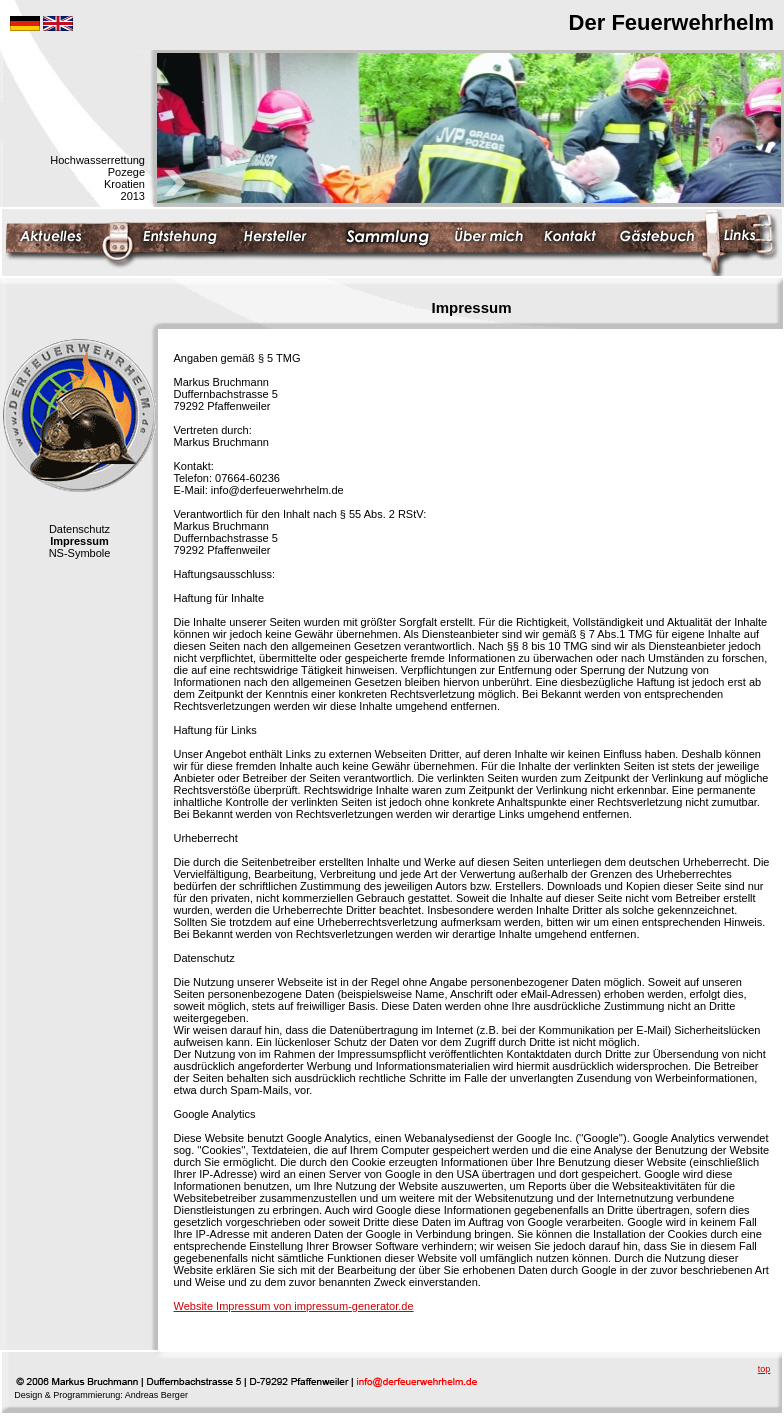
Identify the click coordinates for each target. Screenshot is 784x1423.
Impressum (79, 541)
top (764, 1369)
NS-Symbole (80, 553)
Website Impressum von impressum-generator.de (294, 1306)
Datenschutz (79, 529)
